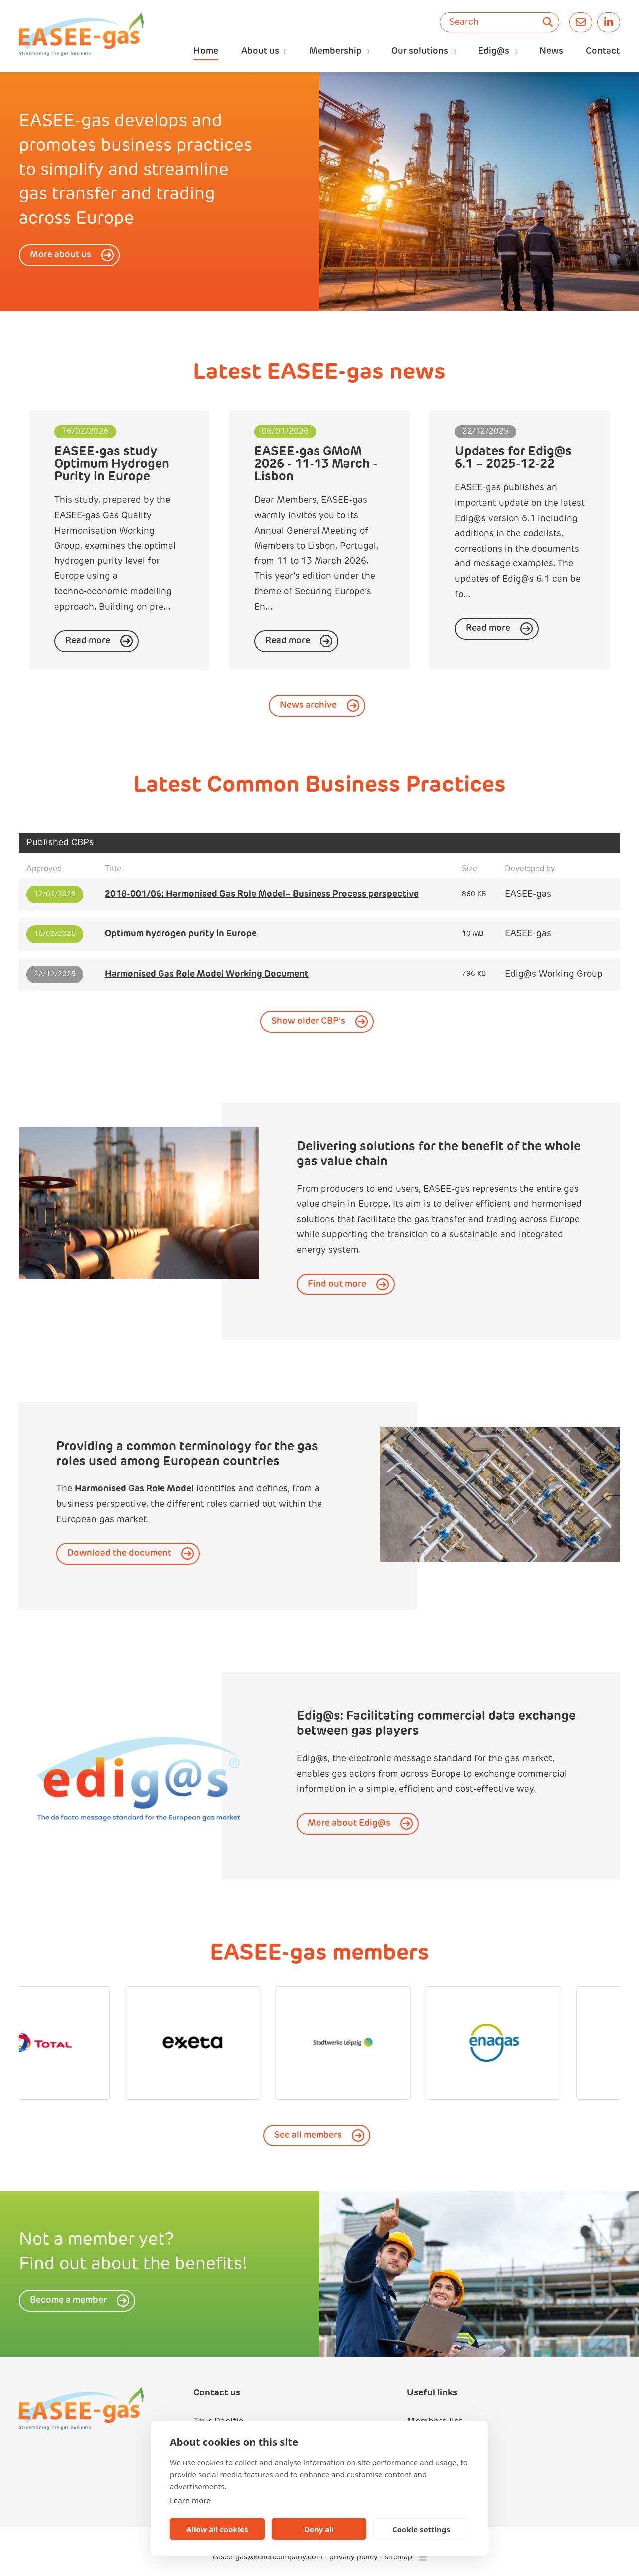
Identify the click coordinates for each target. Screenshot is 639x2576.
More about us (60, 255)
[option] (479, 191)
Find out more (337, 1284)
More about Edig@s (349, 1823)
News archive (308, 705)
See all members (308, 2135)
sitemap (398, 2557)
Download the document (119, 1553)
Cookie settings (421, 2529)
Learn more (190, 2500)
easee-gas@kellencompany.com (268, 2557)
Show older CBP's (308, 1021)
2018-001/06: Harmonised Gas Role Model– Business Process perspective (262, 894)
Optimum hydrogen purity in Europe (181, 934)
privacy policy (353, 2557)
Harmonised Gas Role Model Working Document (207, 974)
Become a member (68, 2300)
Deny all (319, 2529)
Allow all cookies (217, 2529)
